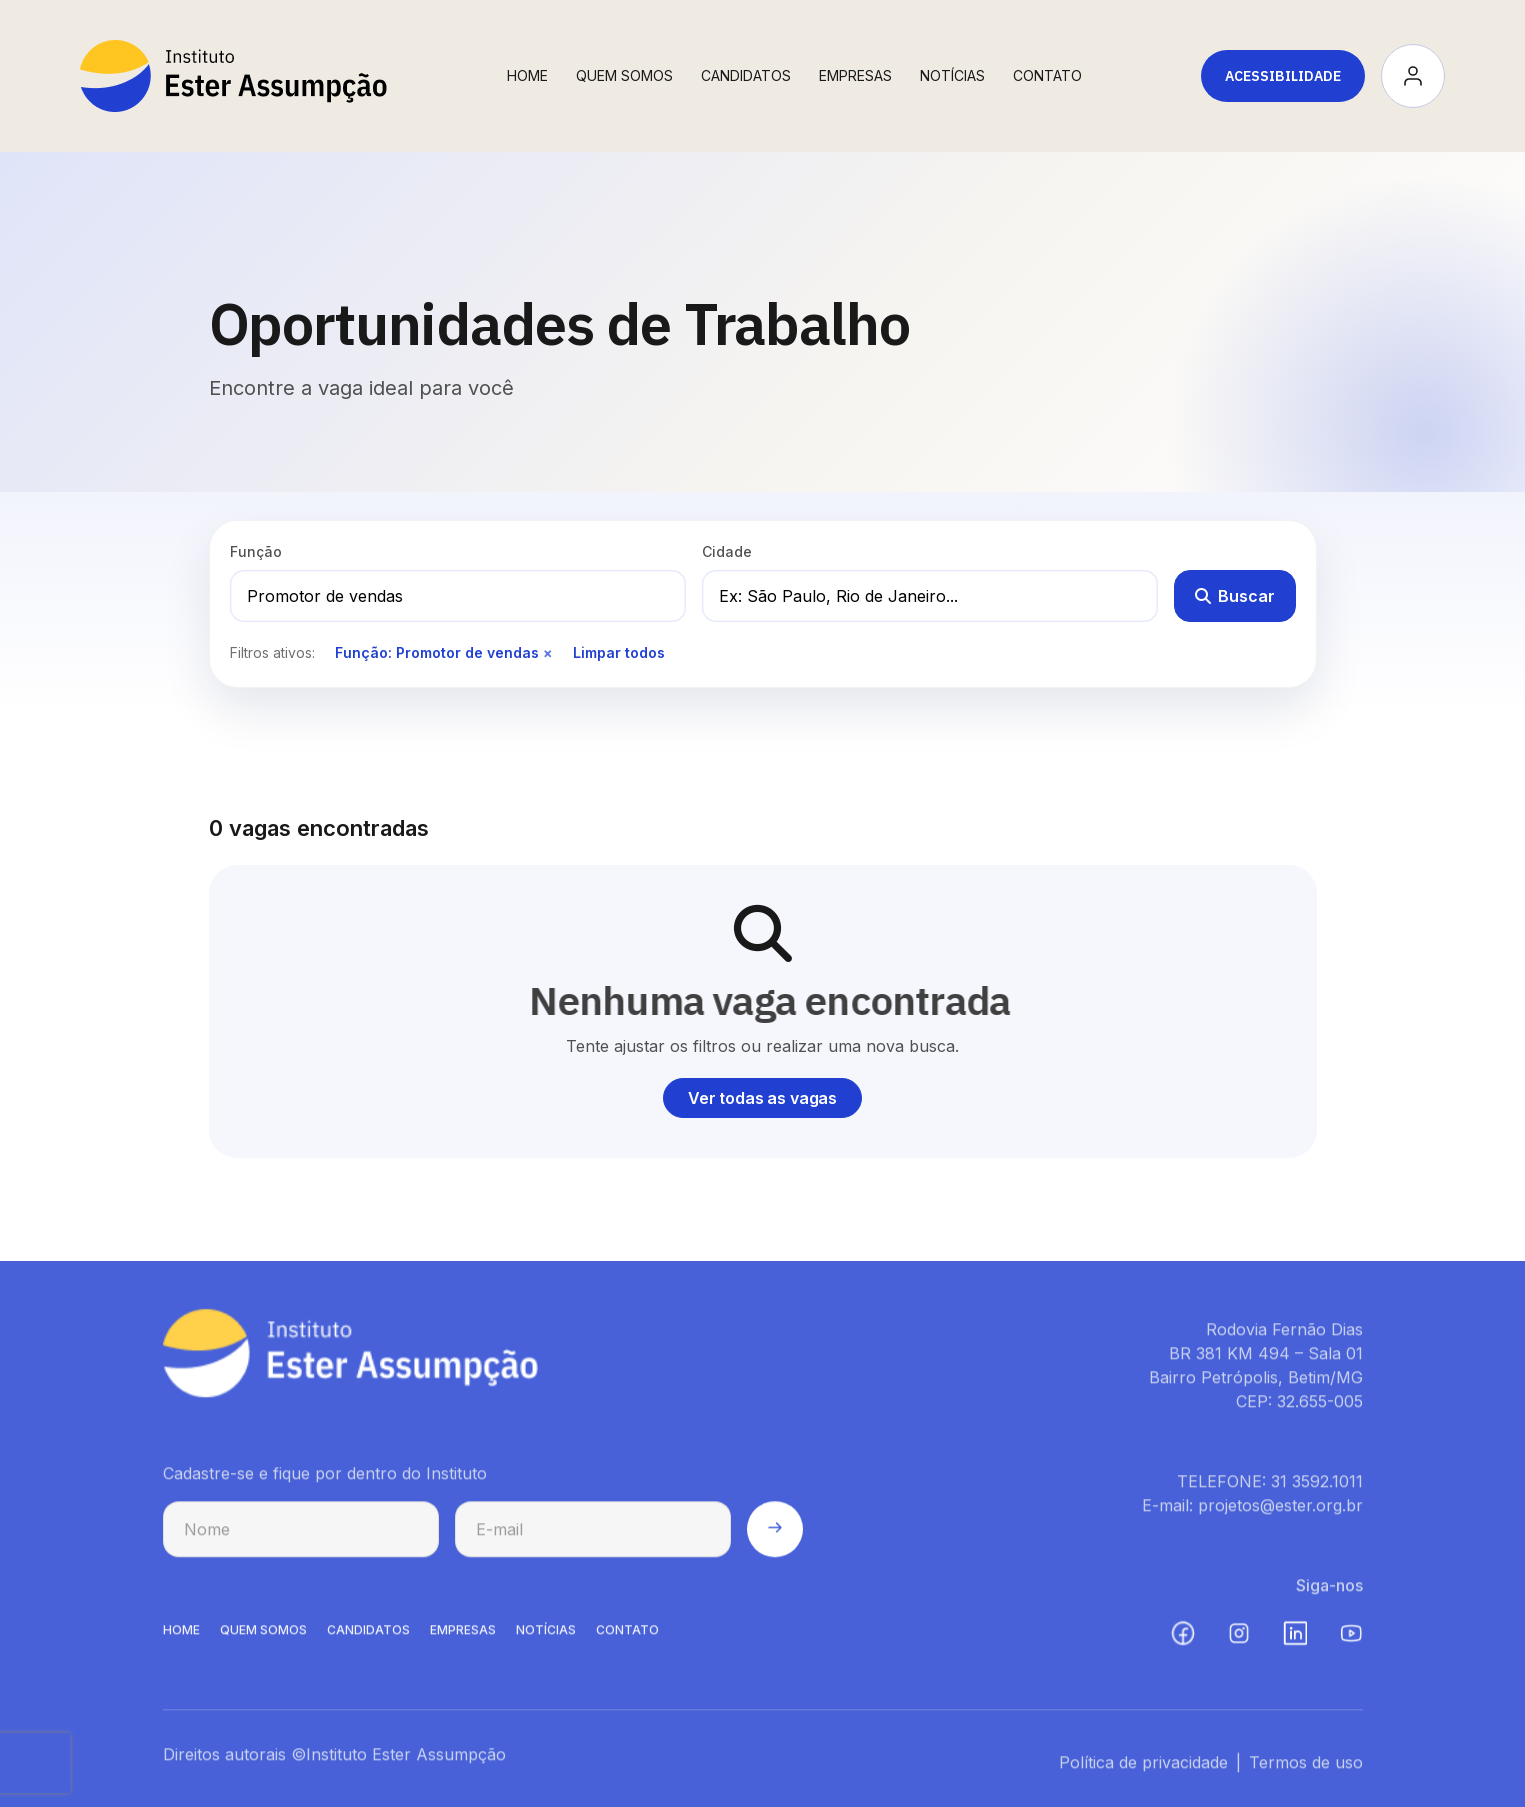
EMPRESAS (463, 1634)
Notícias (952, 75)
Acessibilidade (1283, 76)
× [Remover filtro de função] (548, 652)
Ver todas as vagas (762, 1098)
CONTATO (627, 1634)
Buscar (1235, 596)
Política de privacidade (1143, 1767)
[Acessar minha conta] (1413, 76)
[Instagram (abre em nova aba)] (1239, 1638)
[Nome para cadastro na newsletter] (301, 1534)
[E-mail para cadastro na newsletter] (593, 1534)
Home (527, 75)
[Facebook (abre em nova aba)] (1183, 1638)
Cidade (727, 551)
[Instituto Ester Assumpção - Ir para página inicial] (233, 76)
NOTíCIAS (546, 1634)
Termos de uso (1306, 1767)
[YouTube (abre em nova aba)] (1351, 1638)
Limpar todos (619, 652)
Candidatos (746, 75)
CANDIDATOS (368, 1634)
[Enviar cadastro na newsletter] (775, 1534)
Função (256, 551)
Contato (1047, 75)
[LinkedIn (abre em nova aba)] (1295, 1638)
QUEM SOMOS (263, 1634)
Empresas (855, 75)
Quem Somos (624, 75)
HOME (181, 1634)
